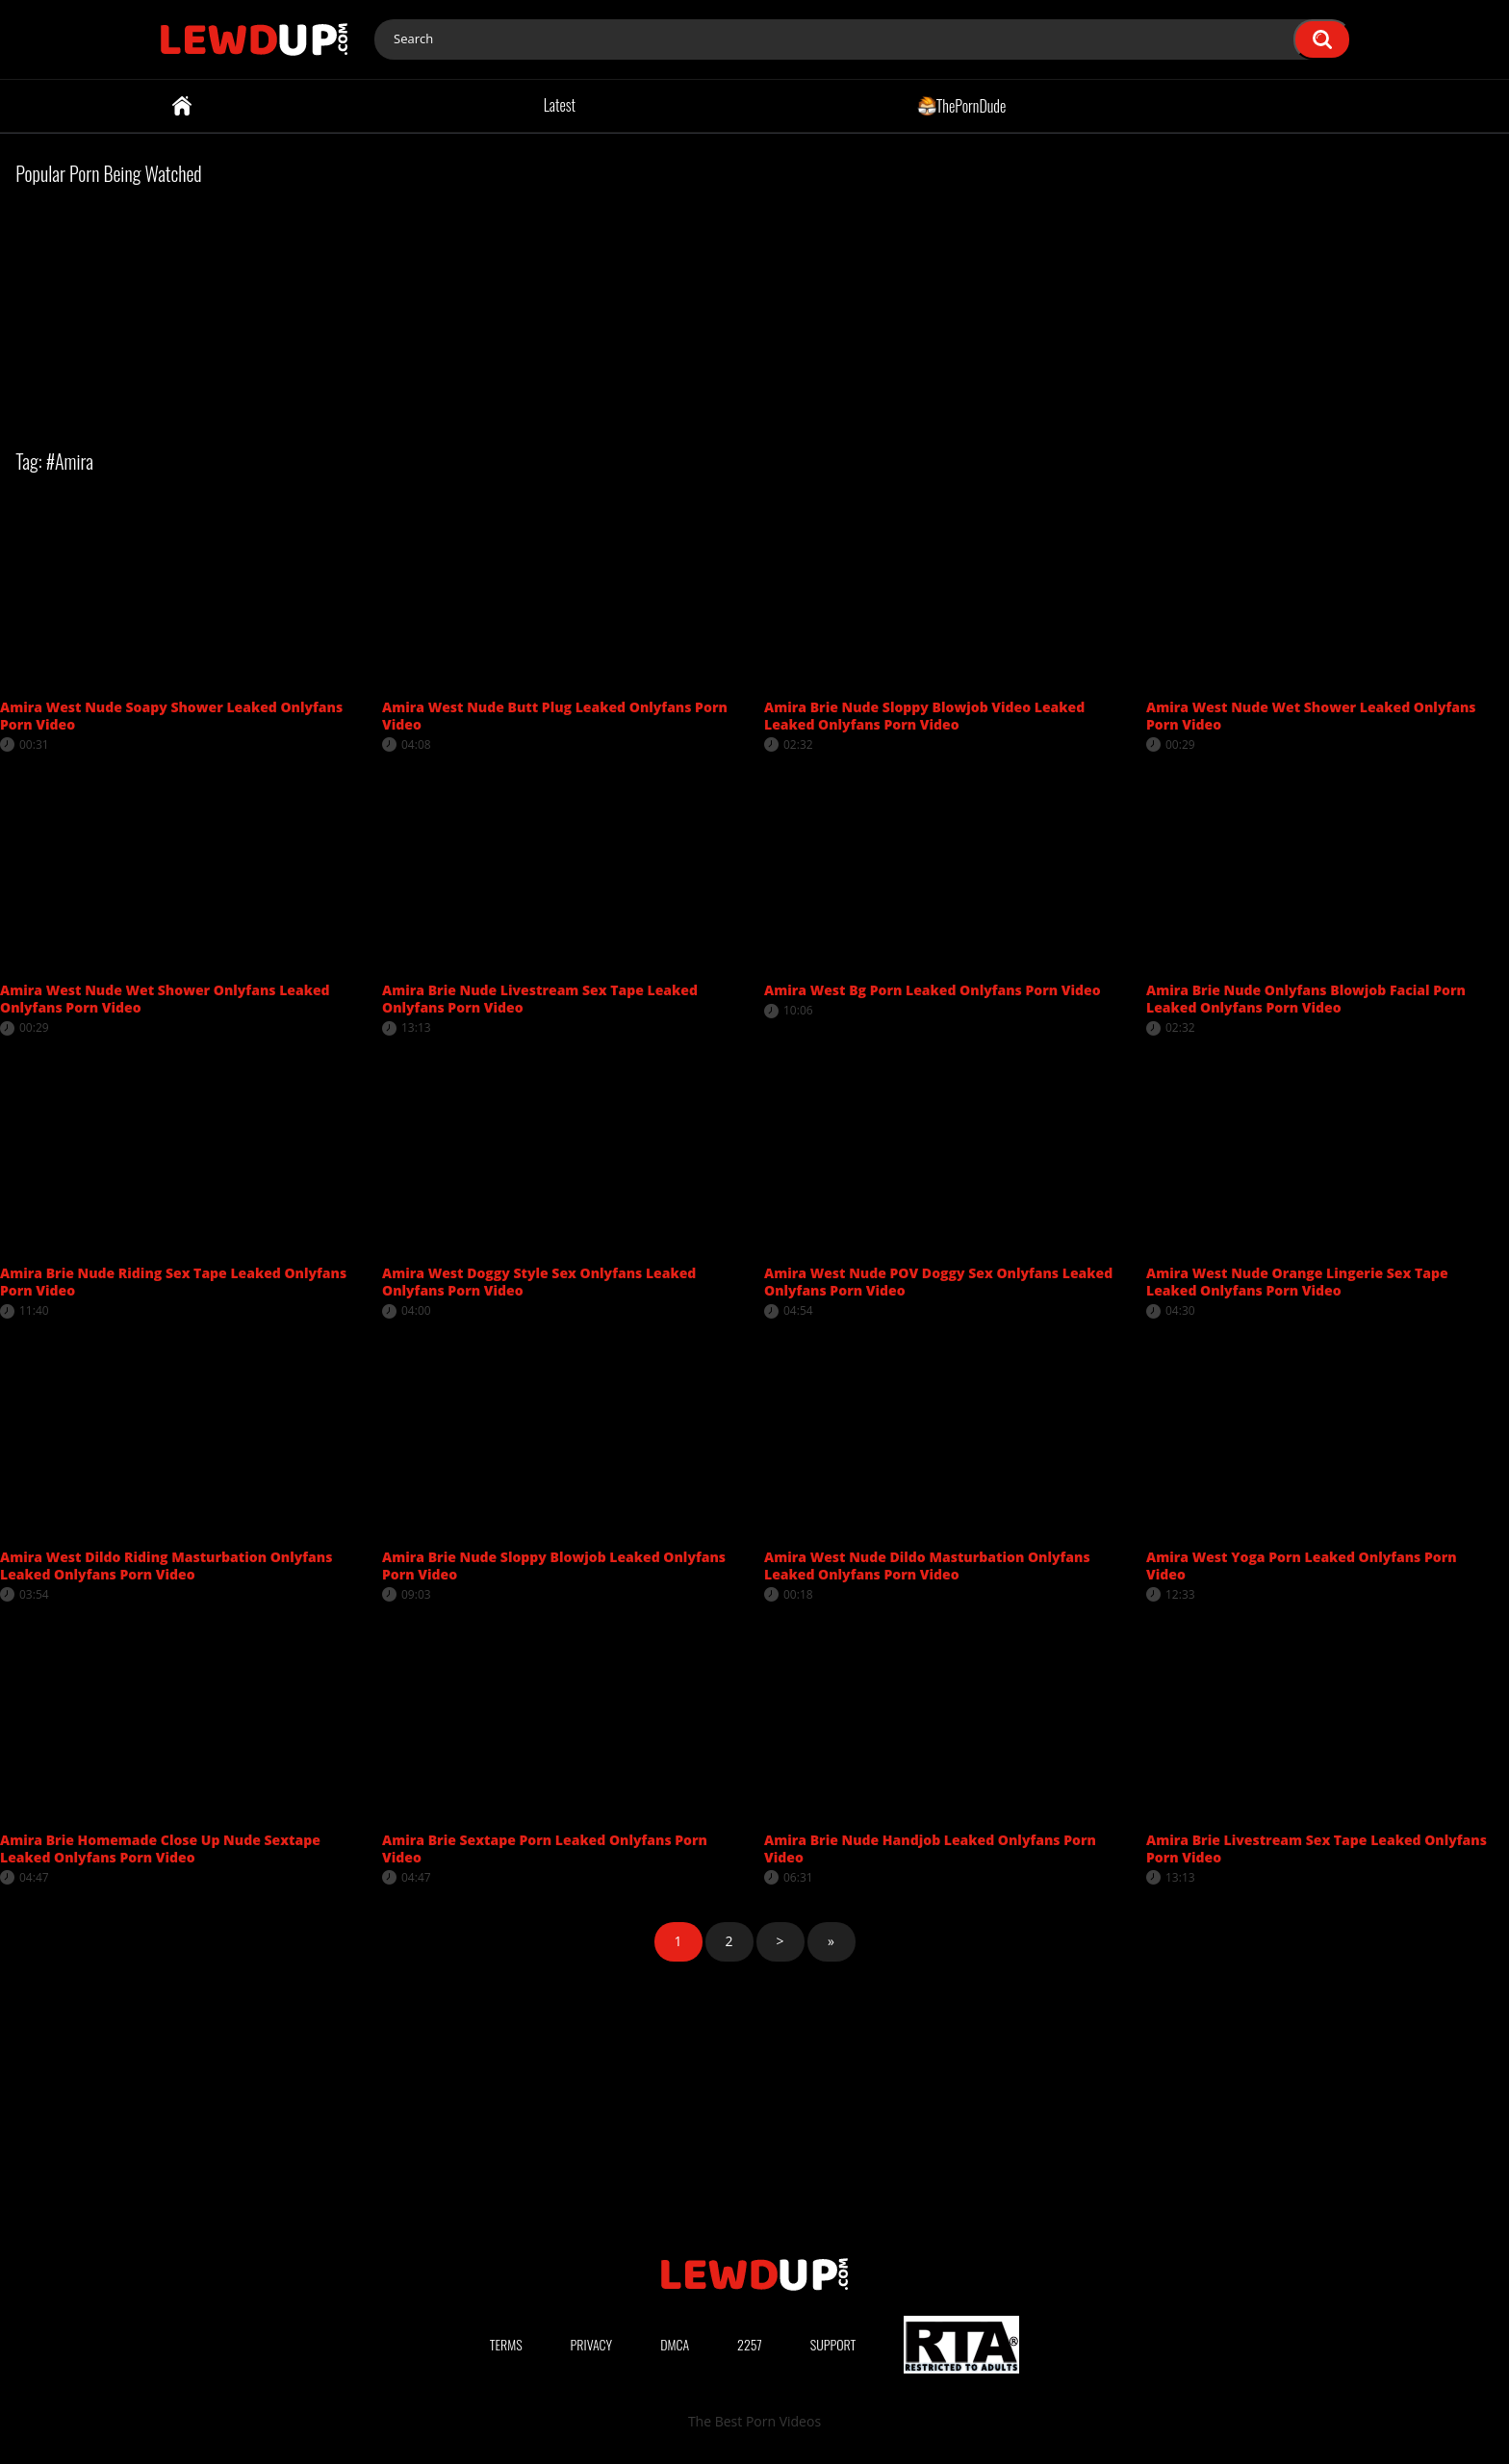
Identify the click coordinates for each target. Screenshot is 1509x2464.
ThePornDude (962, 104)
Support (833, 2344)
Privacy (592, 2344)
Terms (506, 2344)
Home (182, 106)
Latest (559, 104)
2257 (749, 2344)
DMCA (674, 2344)
